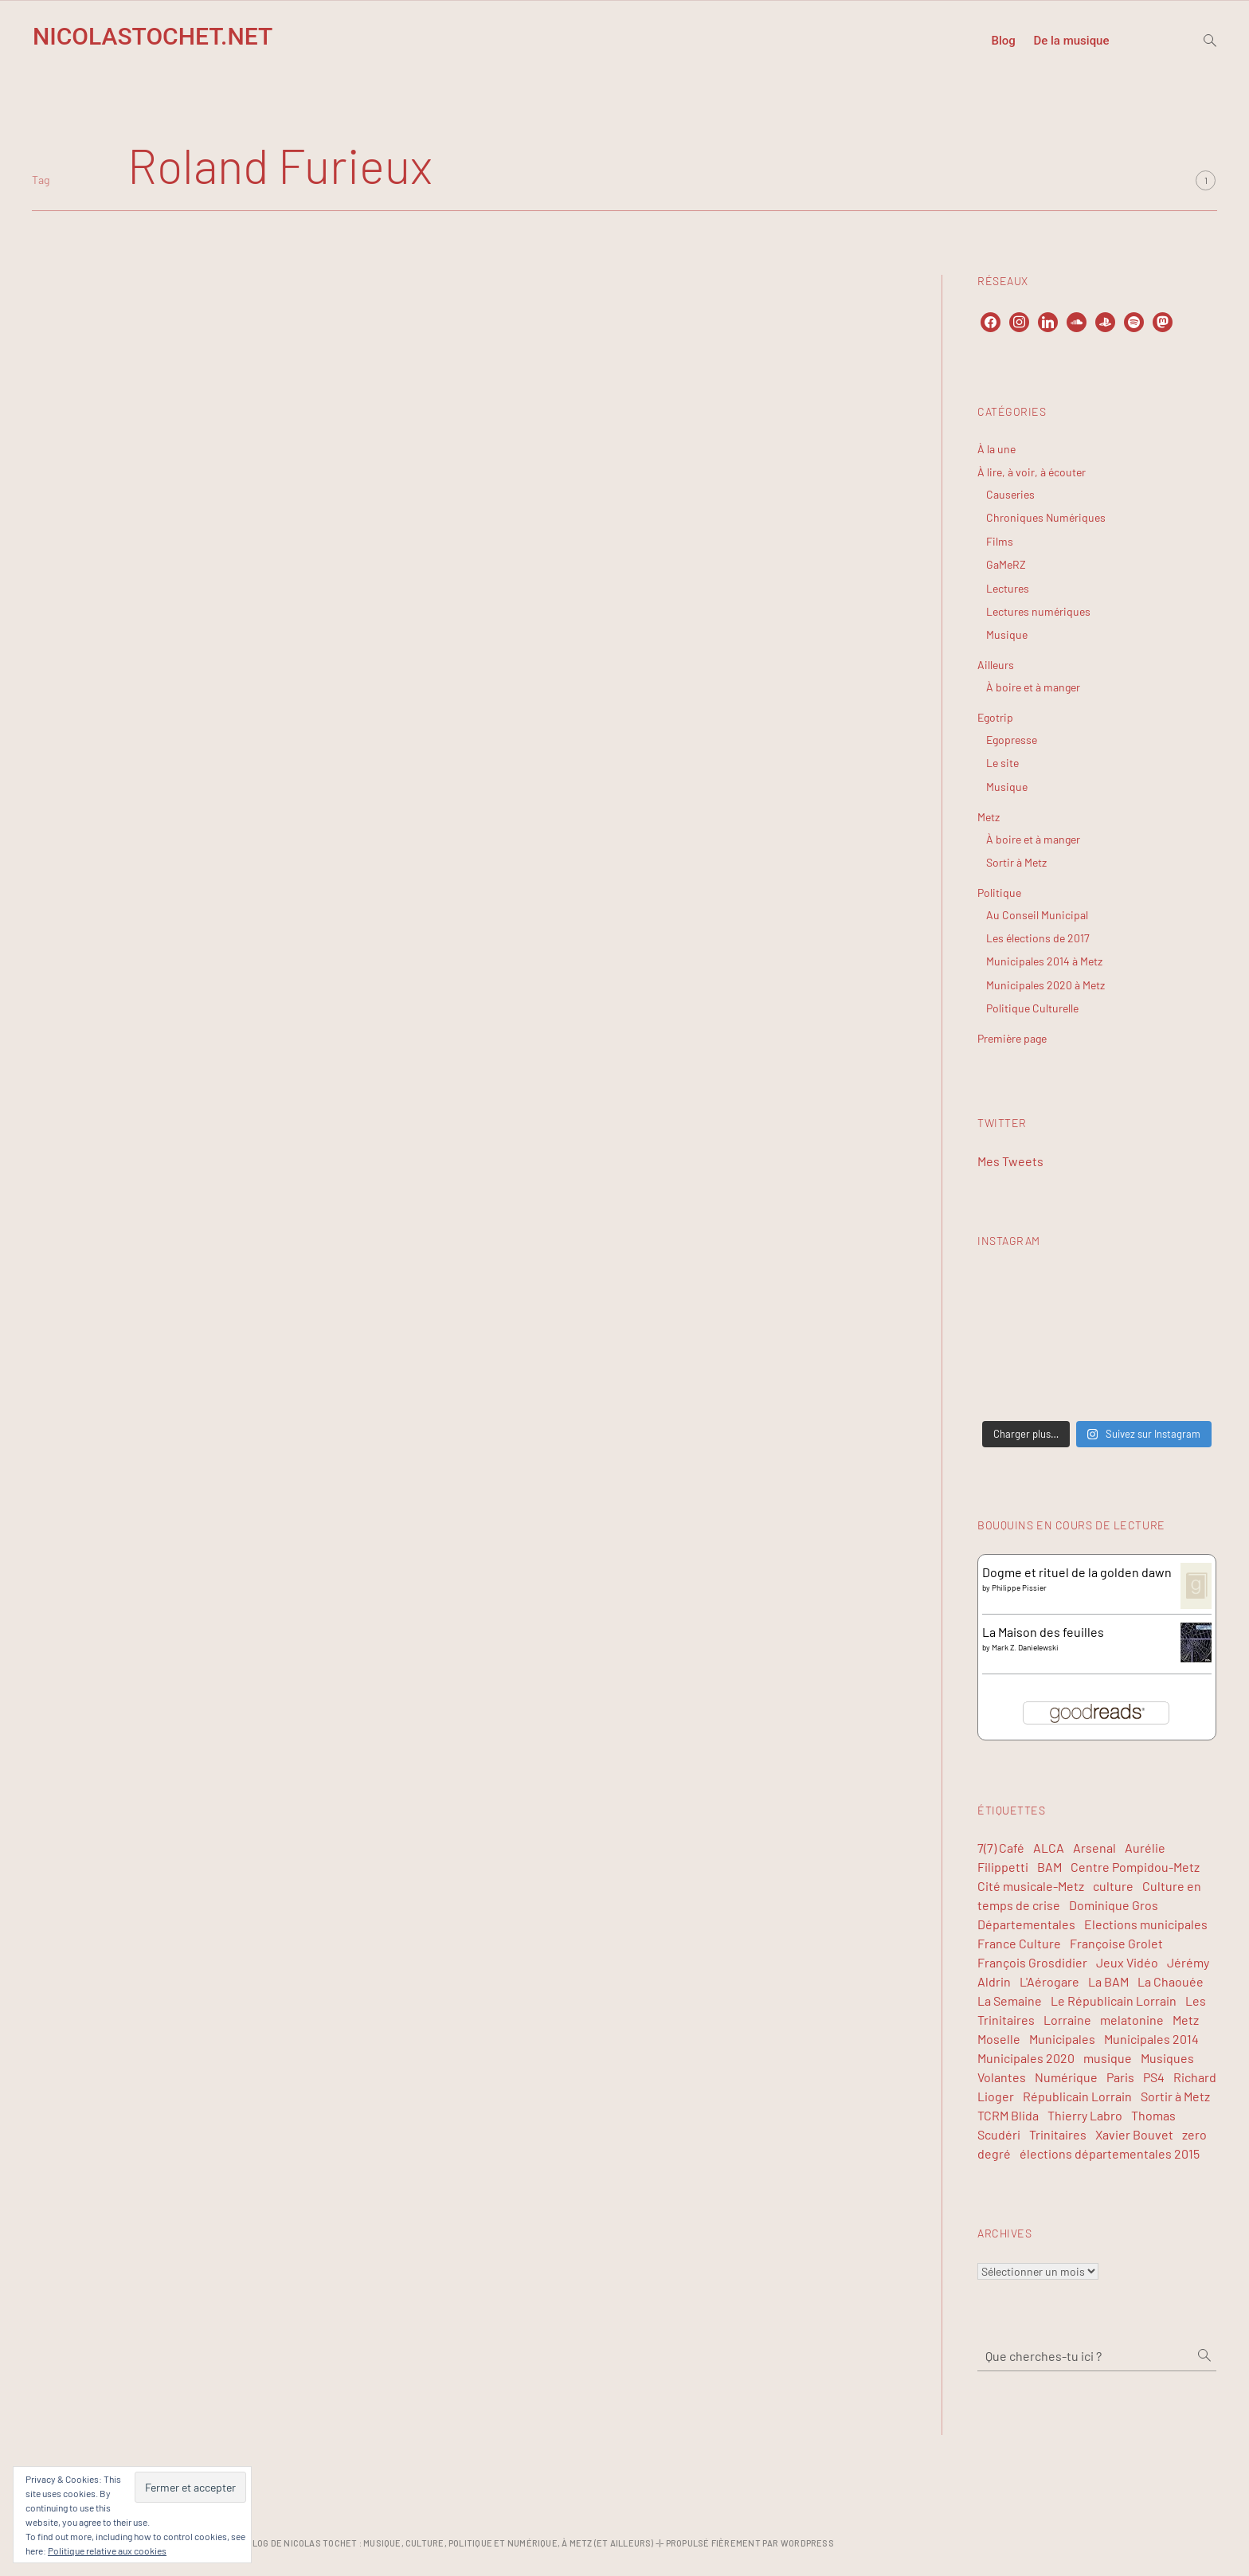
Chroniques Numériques (1046, 517)
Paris (1120, 2077)
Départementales (1026, 1924)
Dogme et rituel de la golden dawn (1077, 1572)
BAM (1049, 1866)
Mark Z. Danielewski (1025, 1647)
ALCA (1048, 1847)
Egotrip (995, 717)
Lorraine (1067, 2019)
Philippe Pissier (1019, 1587)
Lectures (1007, 588)
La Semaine (1009, 2000)
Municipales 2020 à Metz (1045, 985)
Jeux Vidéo (1127, 1962)
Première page (1012, 1038)
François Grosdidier (1032, 1962)
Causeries (1010, 494)
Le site (1002, 762)
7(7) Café (1000, 1847)
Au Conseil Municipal (1037, 915)
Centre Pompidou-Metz (1135, 1866)
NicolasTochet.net (152, 36)
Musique (1007, 634)
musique (1107, 2057)
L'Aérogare (1049, 1981)
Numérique (1066, 2077)
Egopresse (1011, 739)
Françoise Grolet (1116, 1943)
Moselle (998, 2038)
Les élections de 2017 (1038, 938)
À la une (996, 449)
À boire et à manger (1033, 687)
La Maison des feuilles (1043, 1631)
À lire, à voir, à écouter (1031, 472)
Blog (1003, 41)
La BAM (1108, 1981)
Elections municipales (1146, 1924)
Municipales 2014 (1151, 2038)
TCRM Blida (1008, 2115)
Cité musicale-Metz (1030, 1885)
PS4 (1154, 2077)
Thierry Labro (1084, 2115)
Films (999, 541)
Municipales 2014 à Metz (1044, 961)
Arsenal (1094, 1847)
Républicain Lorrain (1077, 2096)
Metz (988, 817)
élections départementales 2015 (1110, 2153)
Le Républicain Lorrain (1114, 2000)
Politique (999, 892)
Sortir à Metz (1016, 862)
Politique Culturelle (1032, 1008)
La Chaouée (1170, 1981)
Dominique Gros (1113, 1904)
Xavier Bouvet (1134, 2134)
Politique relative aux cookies (107, 2550)
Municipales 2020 (1026, 2057)
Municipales (1062, 2038)
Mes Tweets (1010, 1161)
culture (1113, 1885)
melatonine (1132, 2019)
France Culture (1019, 1943)
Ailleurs (995, 664)
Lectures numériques (1038, 611)
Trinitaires (1058, 2134)
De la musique (1071, 41)
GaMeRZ (1006, 564)
